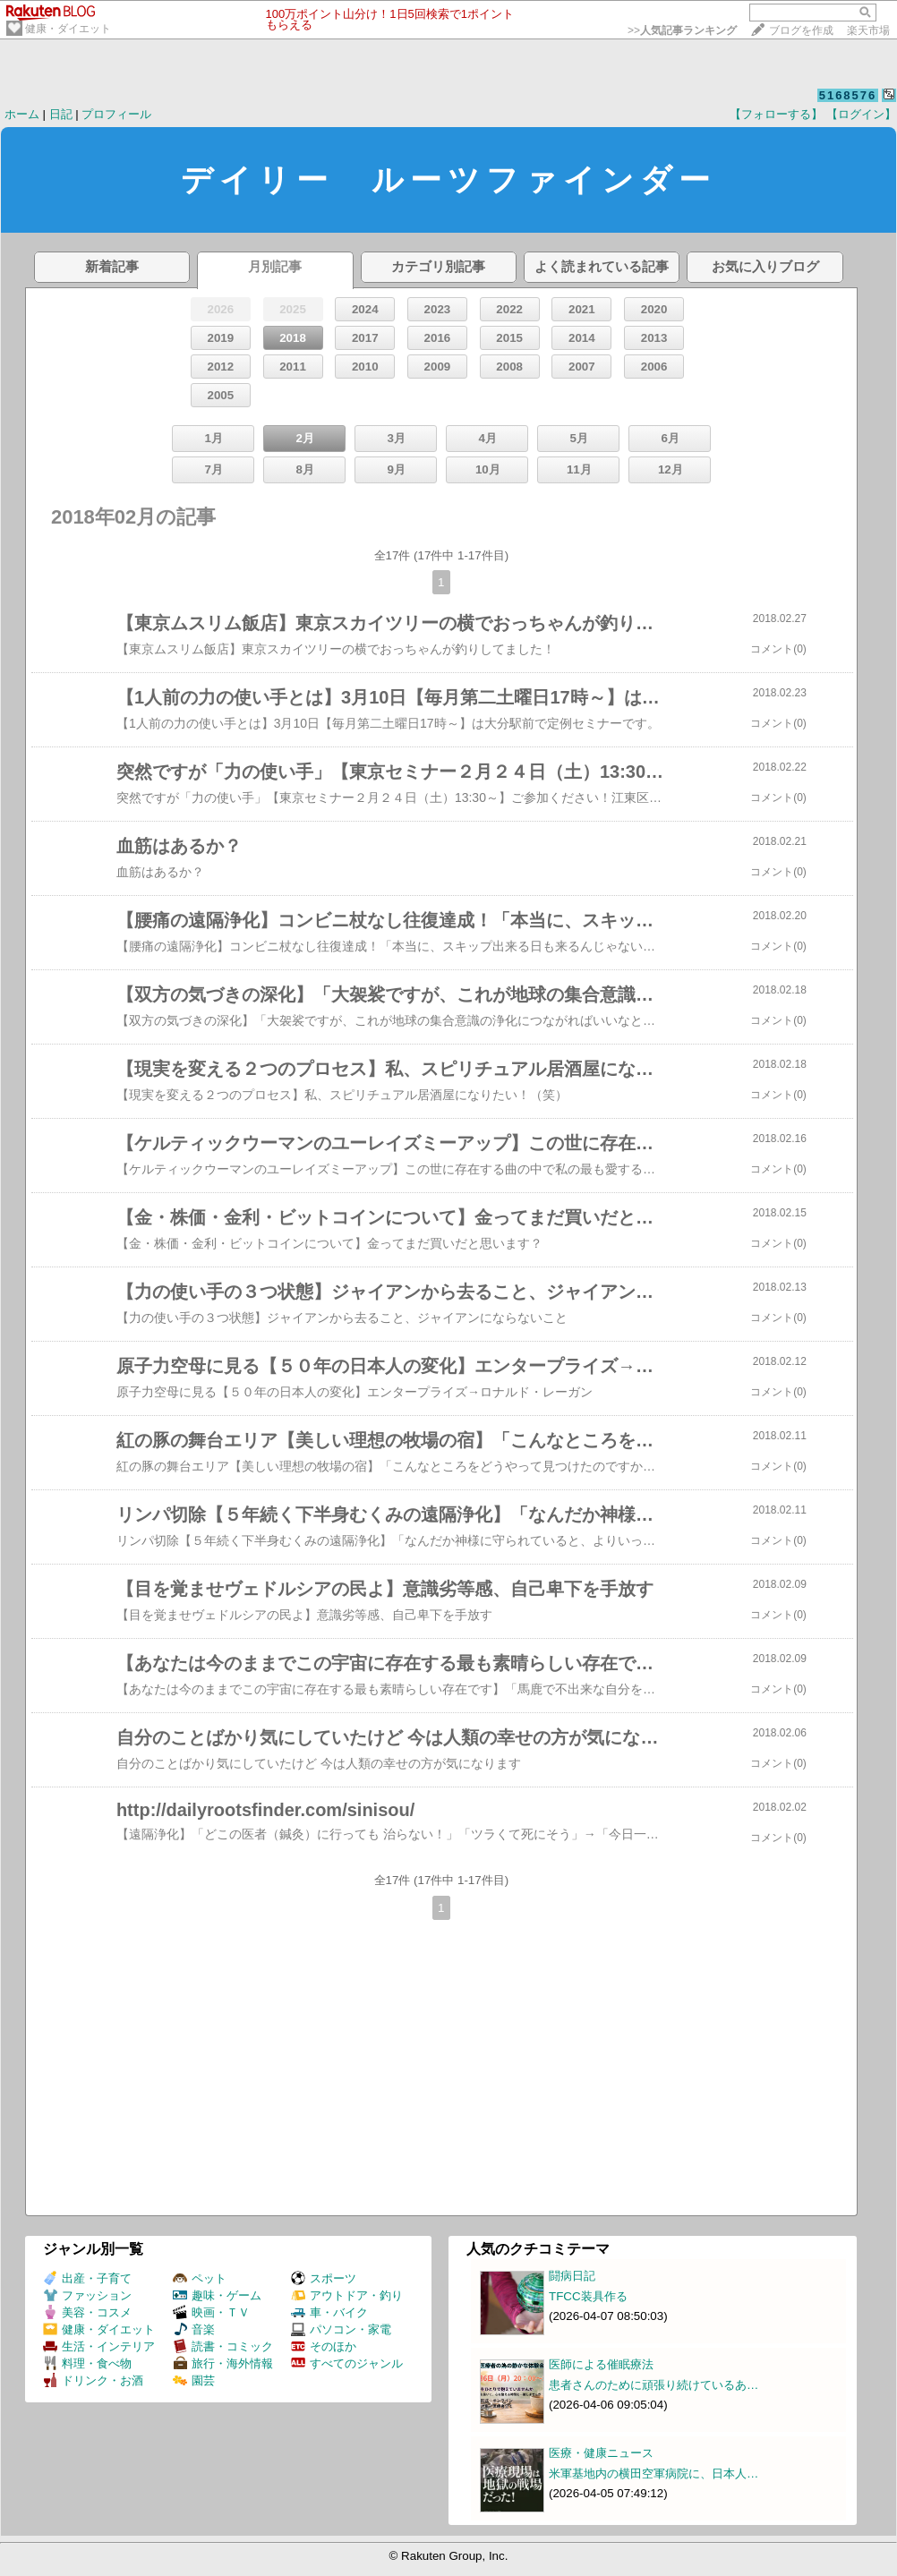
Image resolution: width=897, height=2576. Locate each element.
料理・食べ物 (87, 2363)
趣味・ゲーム (217, 2295)
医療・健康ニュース (601, 2453)
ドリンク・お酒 (93, 2380)
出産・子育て (87, 2278)
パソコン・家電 (341, 2329)
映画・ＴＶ (211, 2312)
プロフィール (116, 114)
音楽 (194, 2329)
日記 (61, 114)
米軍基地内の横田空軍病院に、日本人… (653, 2473)
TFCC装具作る (588, 2296)
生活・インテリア (99, 2346)
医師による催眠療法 (601, 2364)
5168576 (848, 95)
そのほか (323, 2346)
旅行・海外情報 (223, 2363)
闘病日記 (572, 2275)
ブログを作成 (801, 30)
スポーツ (323, 2278)
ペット (199, 2278)
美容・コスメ (87, 2312)
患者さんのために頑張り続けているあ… (653, 2385)
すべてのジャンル (347, 2363)
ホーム (21, 114)
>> (682, 30)
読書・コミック (223, 2346)
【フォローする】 (776, 114)
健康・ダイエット (68, 28)
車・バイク (329, 2312)
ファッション (87, 2295)
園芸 (194, 2380)
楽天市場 (868, 30)
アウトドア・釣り (347, 2295)
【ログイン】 (861, 114)
